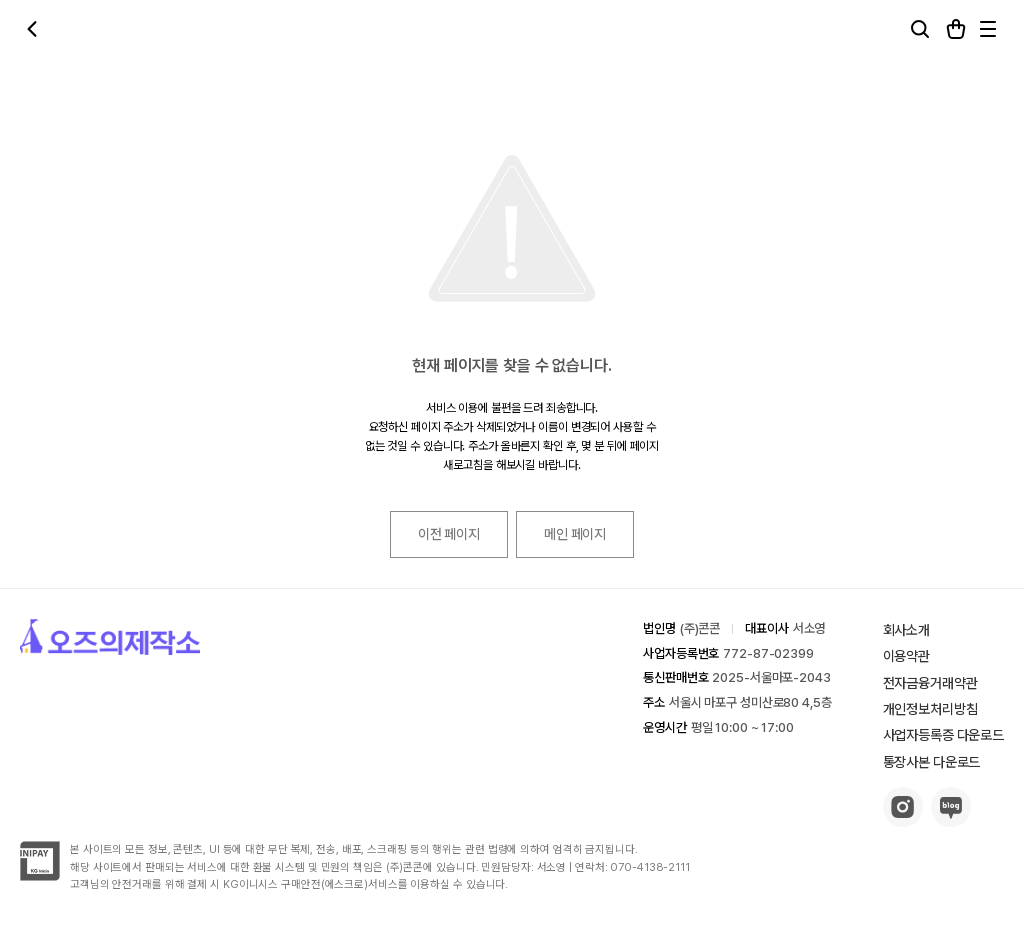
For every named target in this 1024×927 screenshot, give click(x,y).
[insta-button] (903, 821)
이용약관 (906, 656)
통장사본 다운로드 (932, 762)
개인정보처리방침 (930, 709)
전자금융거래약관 (930, 683)
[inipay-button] (40, 875)
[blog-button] (951, 821)
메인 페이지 (575, 534)
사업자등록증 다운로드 (943, 735)
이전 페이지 (449, 534)
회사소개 (906, 630)
